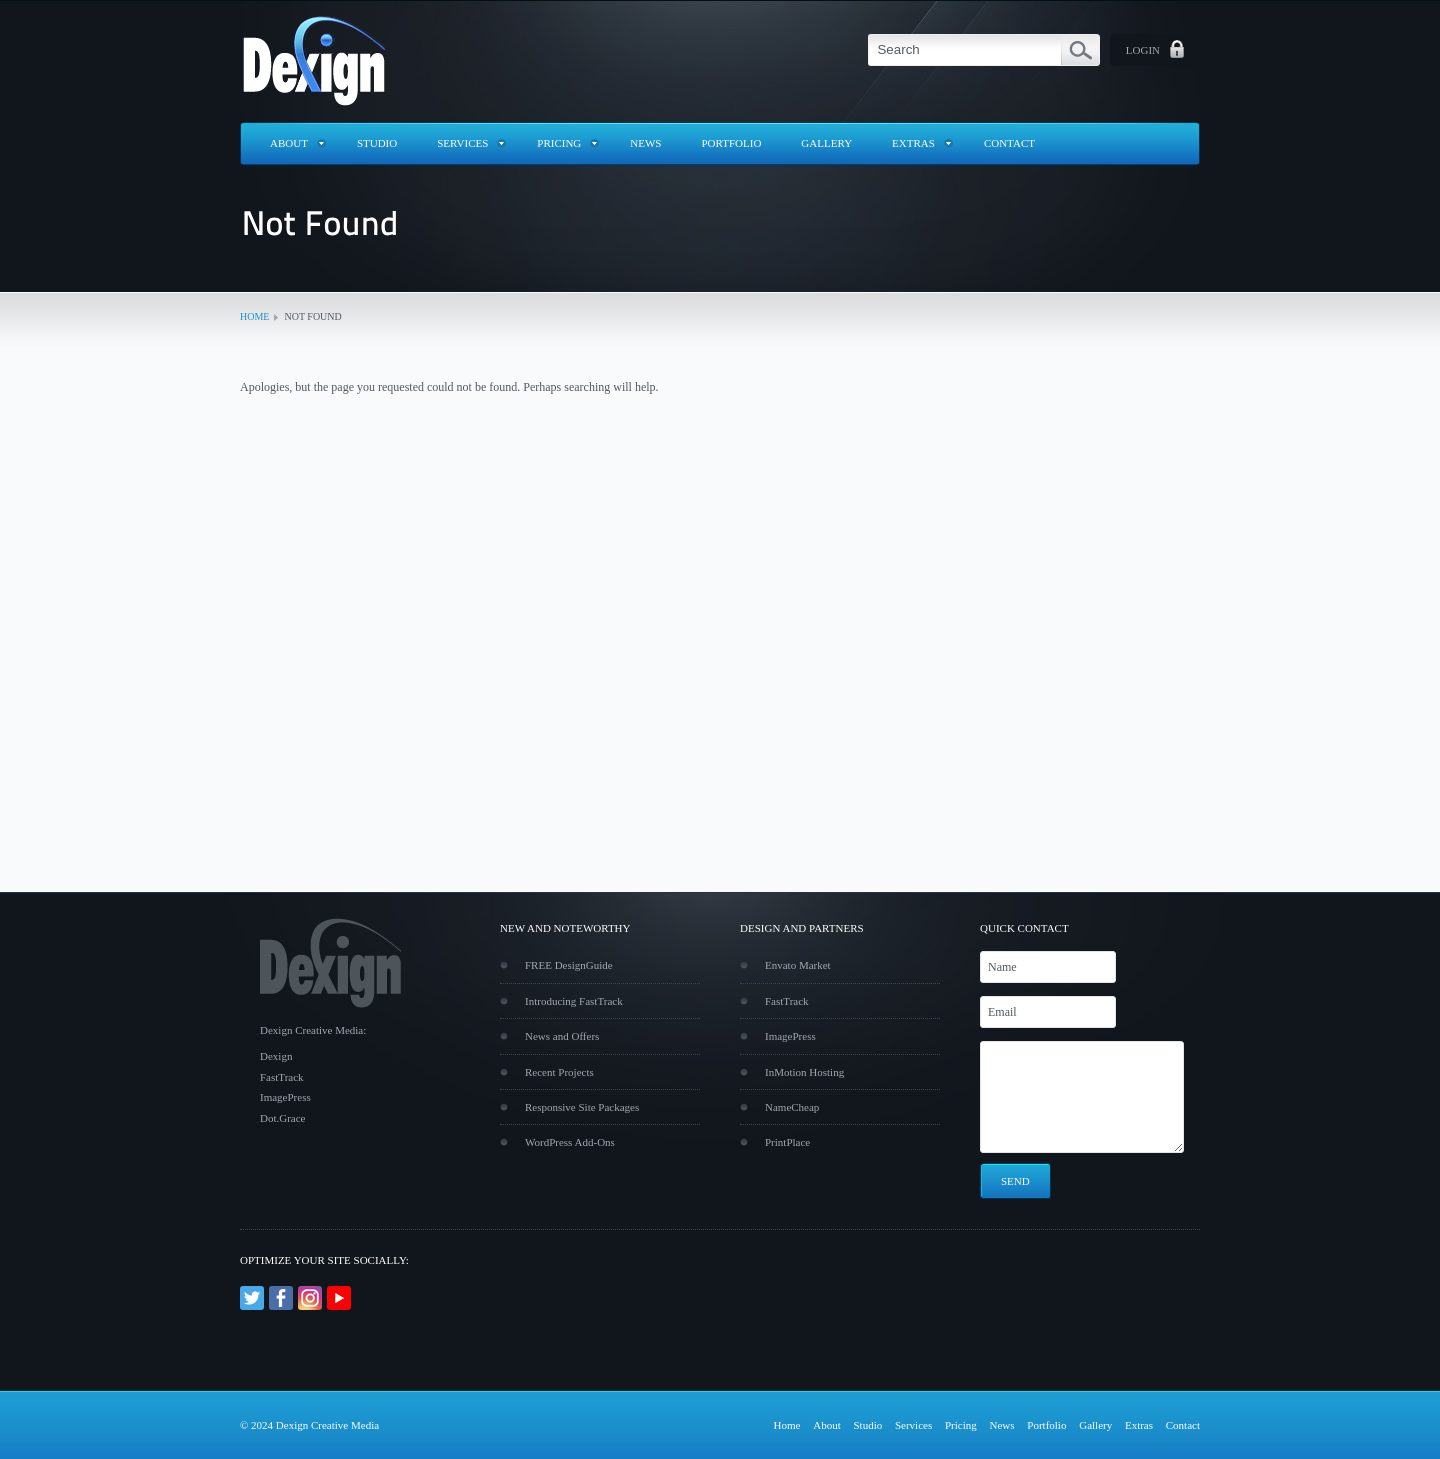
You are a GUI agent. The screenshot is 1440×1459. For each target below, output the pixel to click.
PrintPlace (787, 1142)
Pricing (559, 143)
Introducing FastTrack (574, 1001)
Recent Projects (559, 1072)
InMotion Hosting (804, 1072)
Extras (913, 143)
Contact (1009, 143)
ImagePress (790, 1036)
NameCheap (792, 1107)
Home (254, 316)
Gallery (826, 143)
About (289, 143)
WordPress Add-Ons (570, 1142)
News (645, 143)
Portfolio (732, 143)
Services (462, 143)
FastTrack (787, 1001)
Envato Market (798, 965)
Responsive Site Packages (582, 1107)
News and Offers (562, 1036)
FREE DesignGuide (569, 965)
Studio (377, 143)
